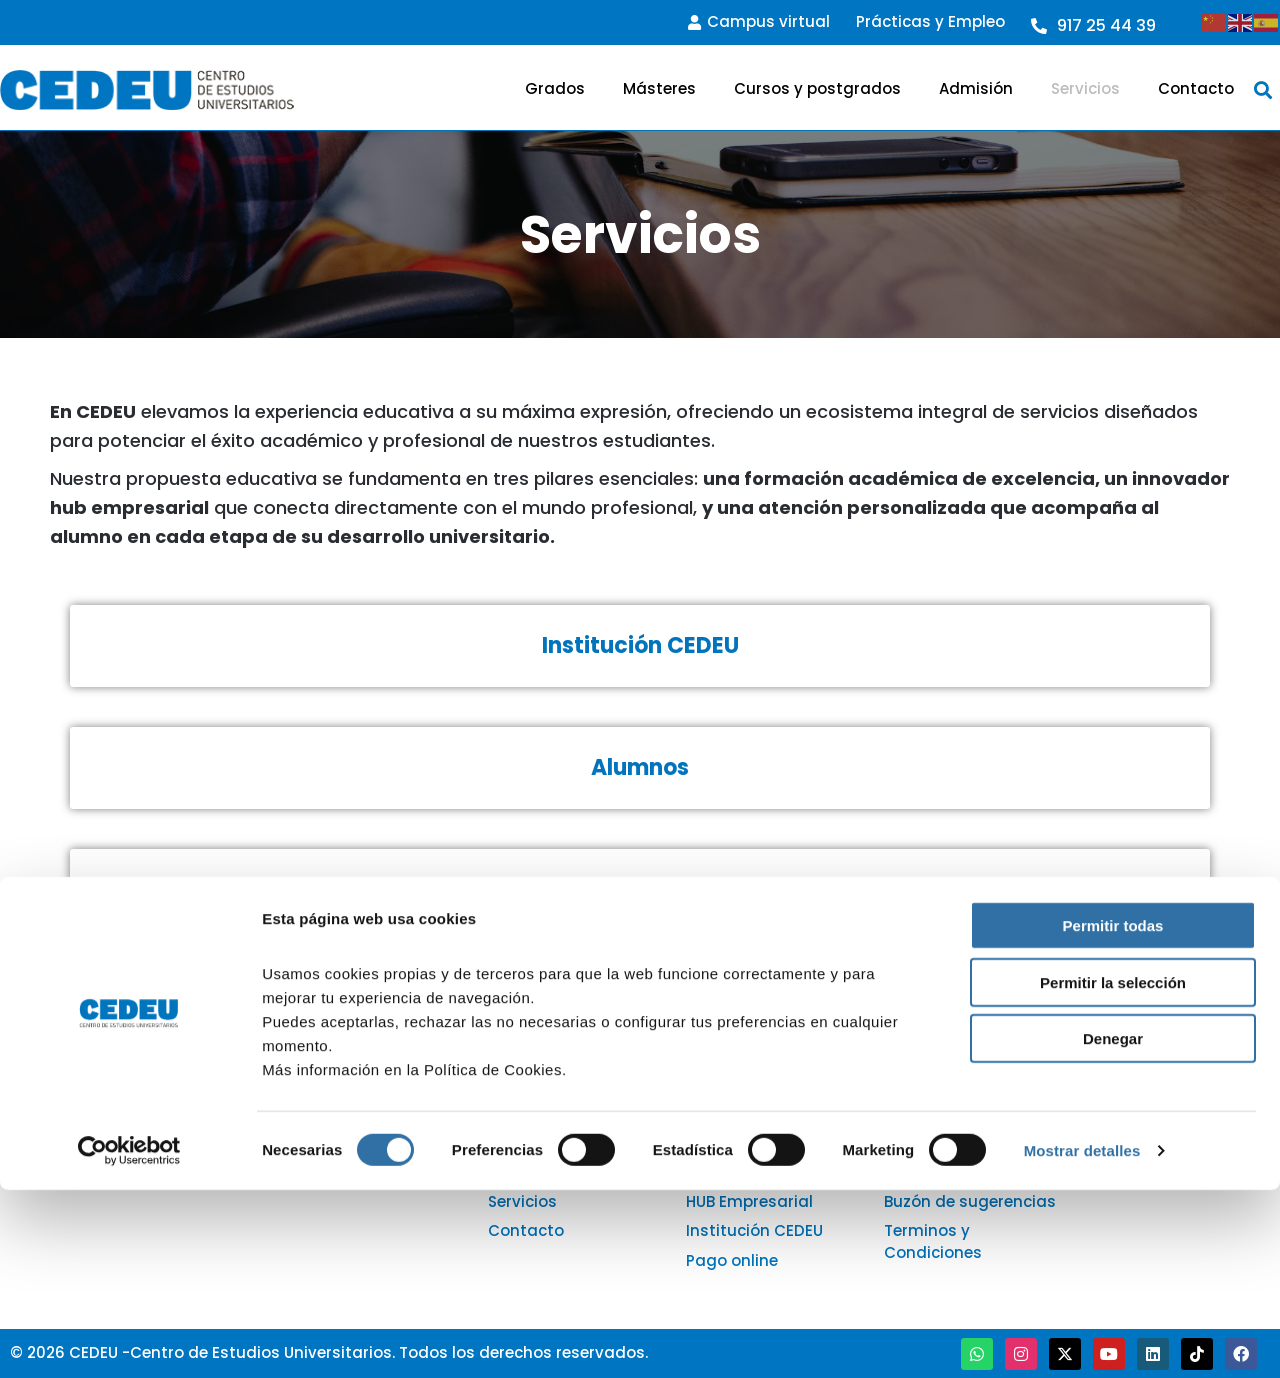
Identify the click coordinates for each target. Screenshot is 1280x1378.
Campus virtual (759, 21)
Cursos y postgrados (817, 88)
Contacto (1196, 88)
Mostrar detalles (1082, 1338)
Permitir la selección (1113, 1170)
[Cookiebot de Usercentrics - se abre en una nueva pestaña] (129, 1339)
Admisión (976, 88)
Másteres (659, 88)
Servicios (1085, 88)
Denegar (1113, 1226)
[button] (1263, 89)
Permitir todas (1113, 1113)
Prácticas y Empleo (930, 21)
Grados (555, 88)
